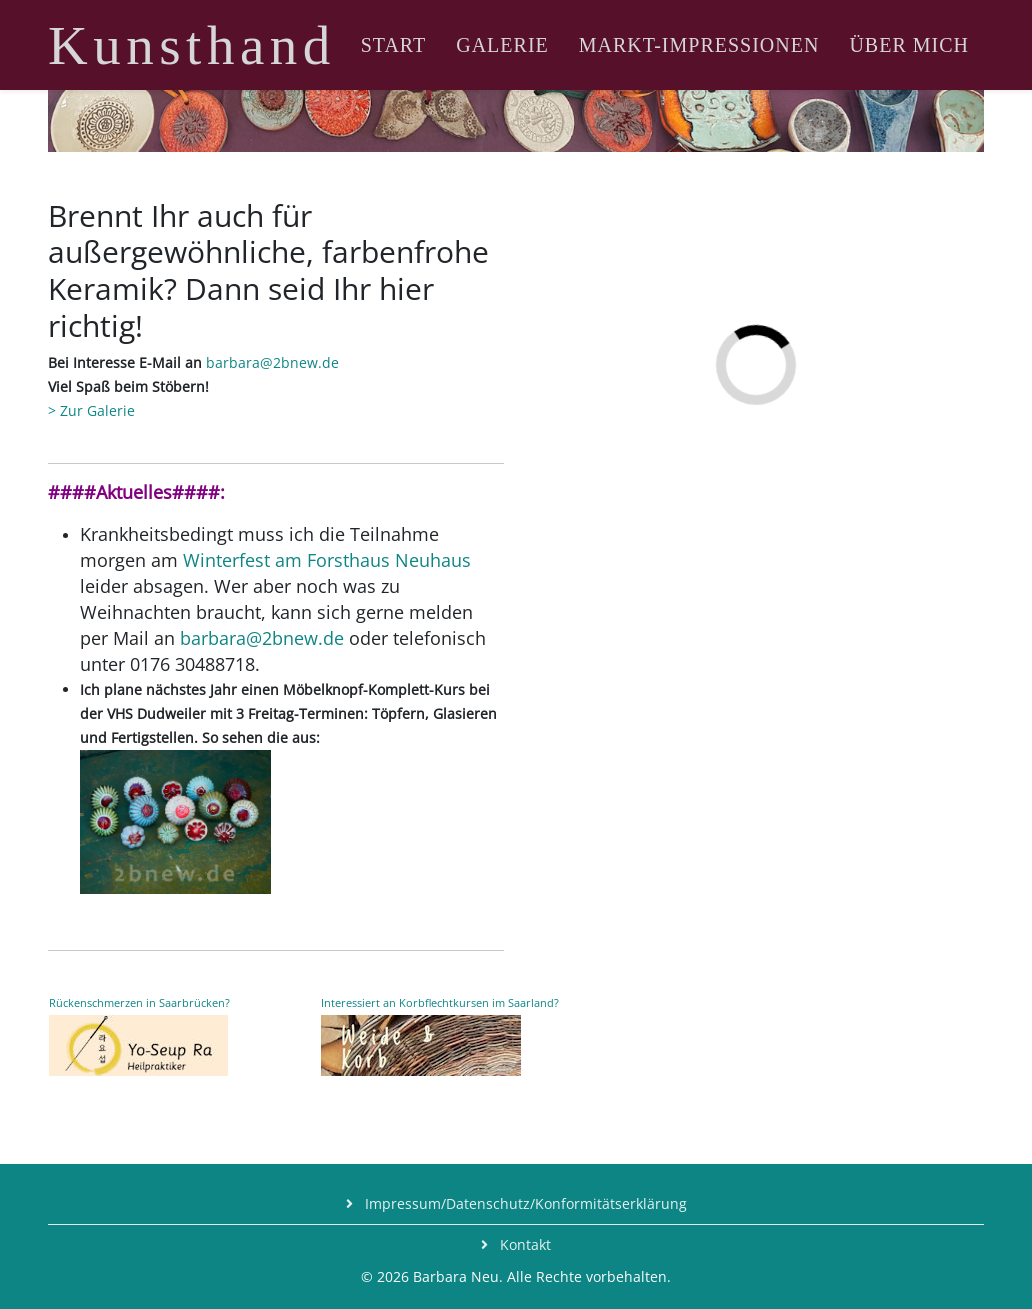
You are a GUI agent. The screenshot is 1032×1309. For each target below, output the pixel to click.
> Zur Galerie (91, 410)
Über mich (909, 45)
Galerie (502, 45)
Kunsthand (192, 45)
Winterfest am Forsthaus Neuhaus (327, 560)
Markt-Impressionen (699, 45)
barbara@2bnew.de (272, 362)
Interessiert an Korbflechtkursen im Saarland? (440, 1003)
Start (394, 45)
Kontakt (523, 1244)
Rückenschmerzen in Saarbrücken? (139, 1003)
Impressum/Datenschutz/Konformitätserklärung (524, 1203)
